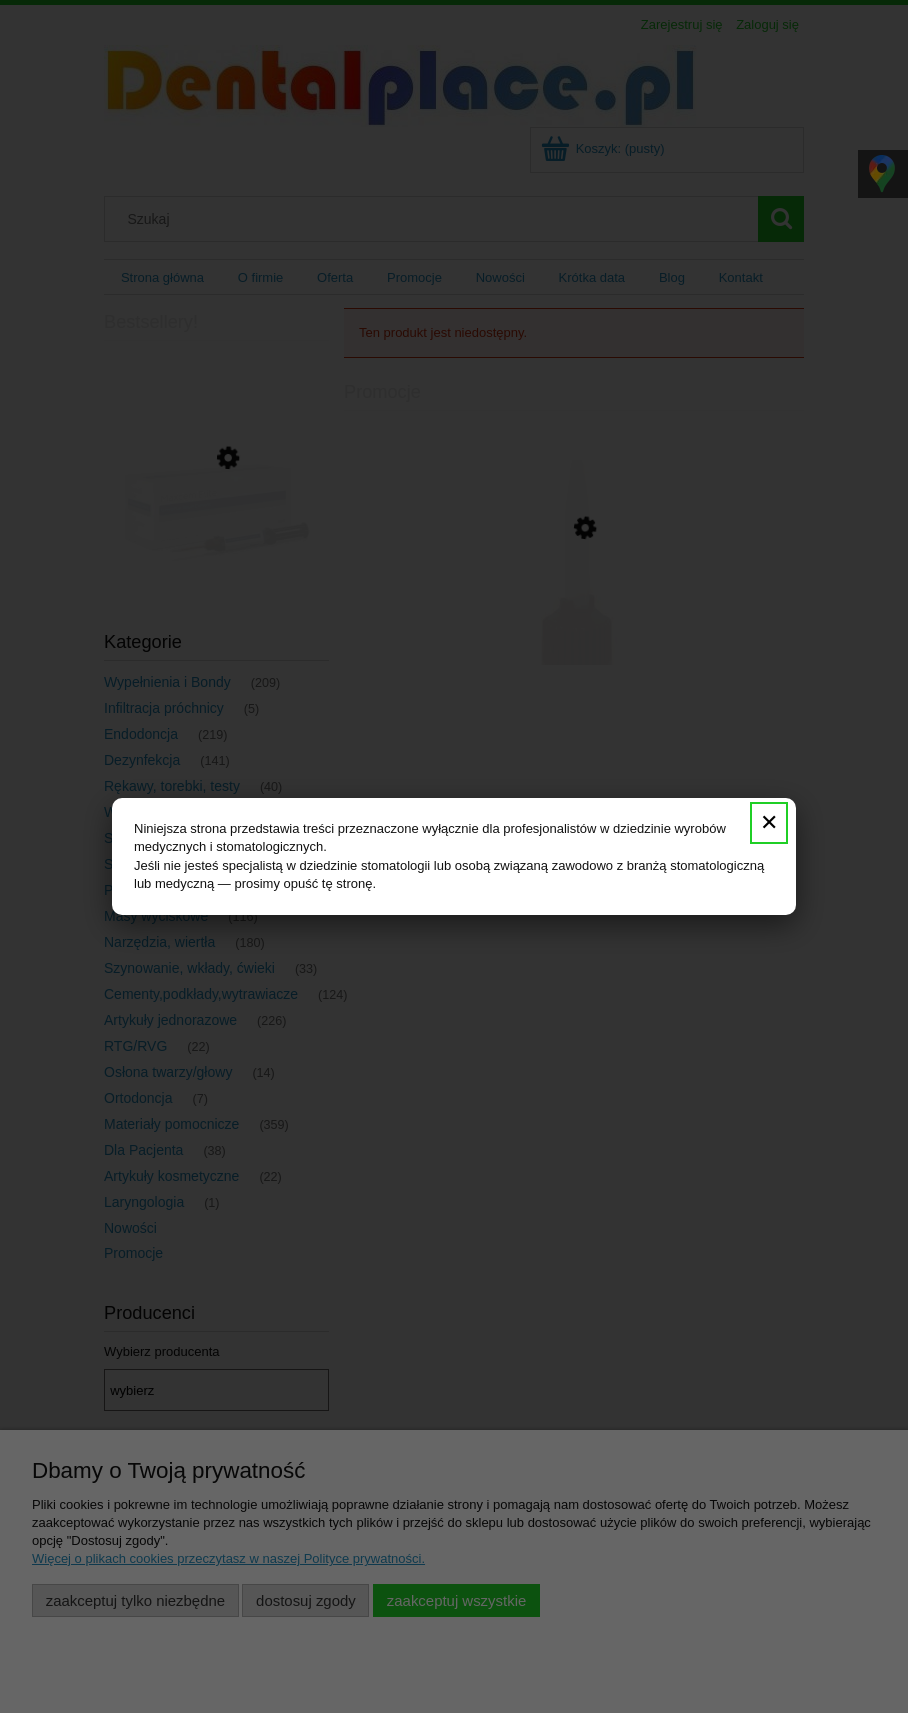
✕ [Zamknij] (769, 822)
